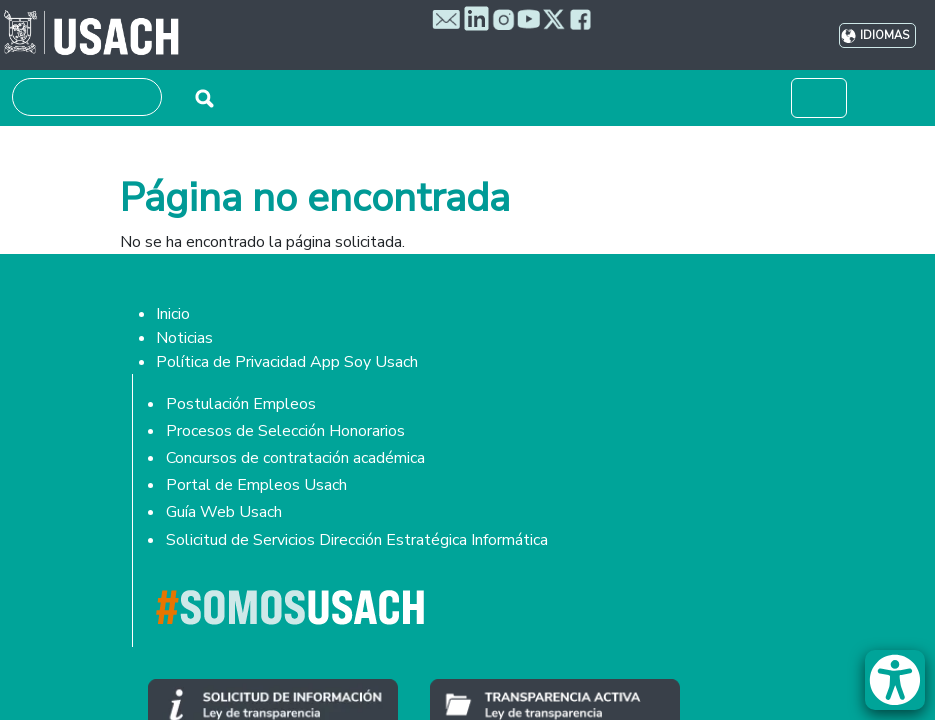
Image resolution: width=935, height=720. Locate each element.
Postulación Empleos (241, 404)
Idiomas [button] (884, 35)
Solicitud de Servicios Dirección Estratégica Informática (357, 540)
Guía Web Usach (224, 512)
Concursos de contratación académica (295, 458)
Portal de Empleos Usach (256, 485)
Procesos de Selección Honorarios (285, 431)
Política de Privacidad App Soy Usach (287, 362)
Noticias (184, 338)
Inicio (173, 314)
